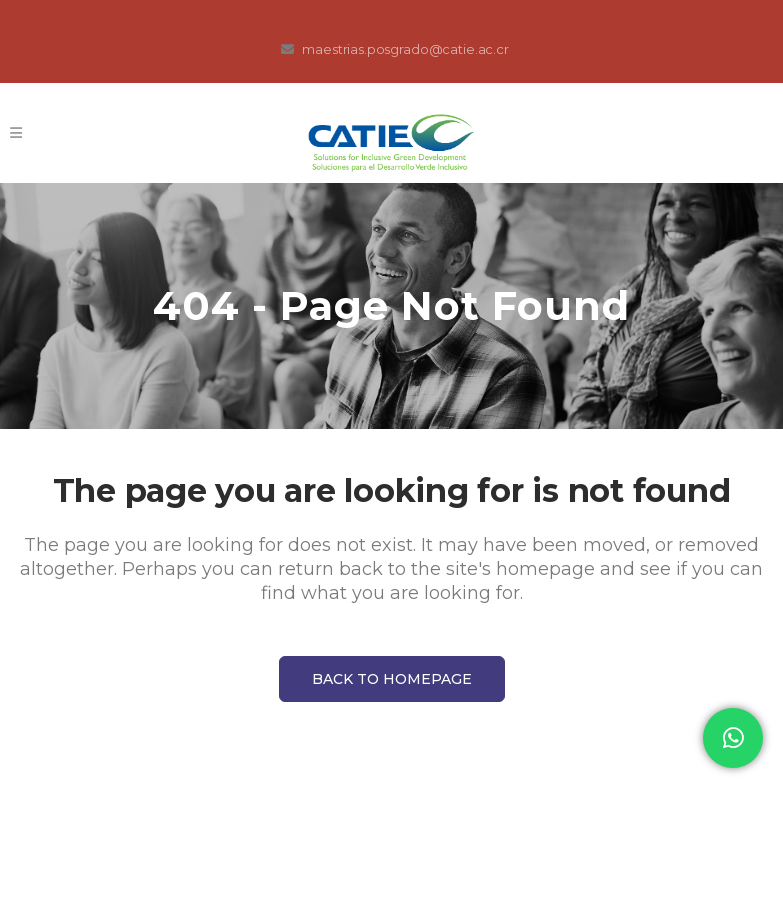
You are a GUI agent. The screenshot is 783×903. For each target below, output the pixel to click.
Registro (683, 133)
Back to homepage (392, 679)
